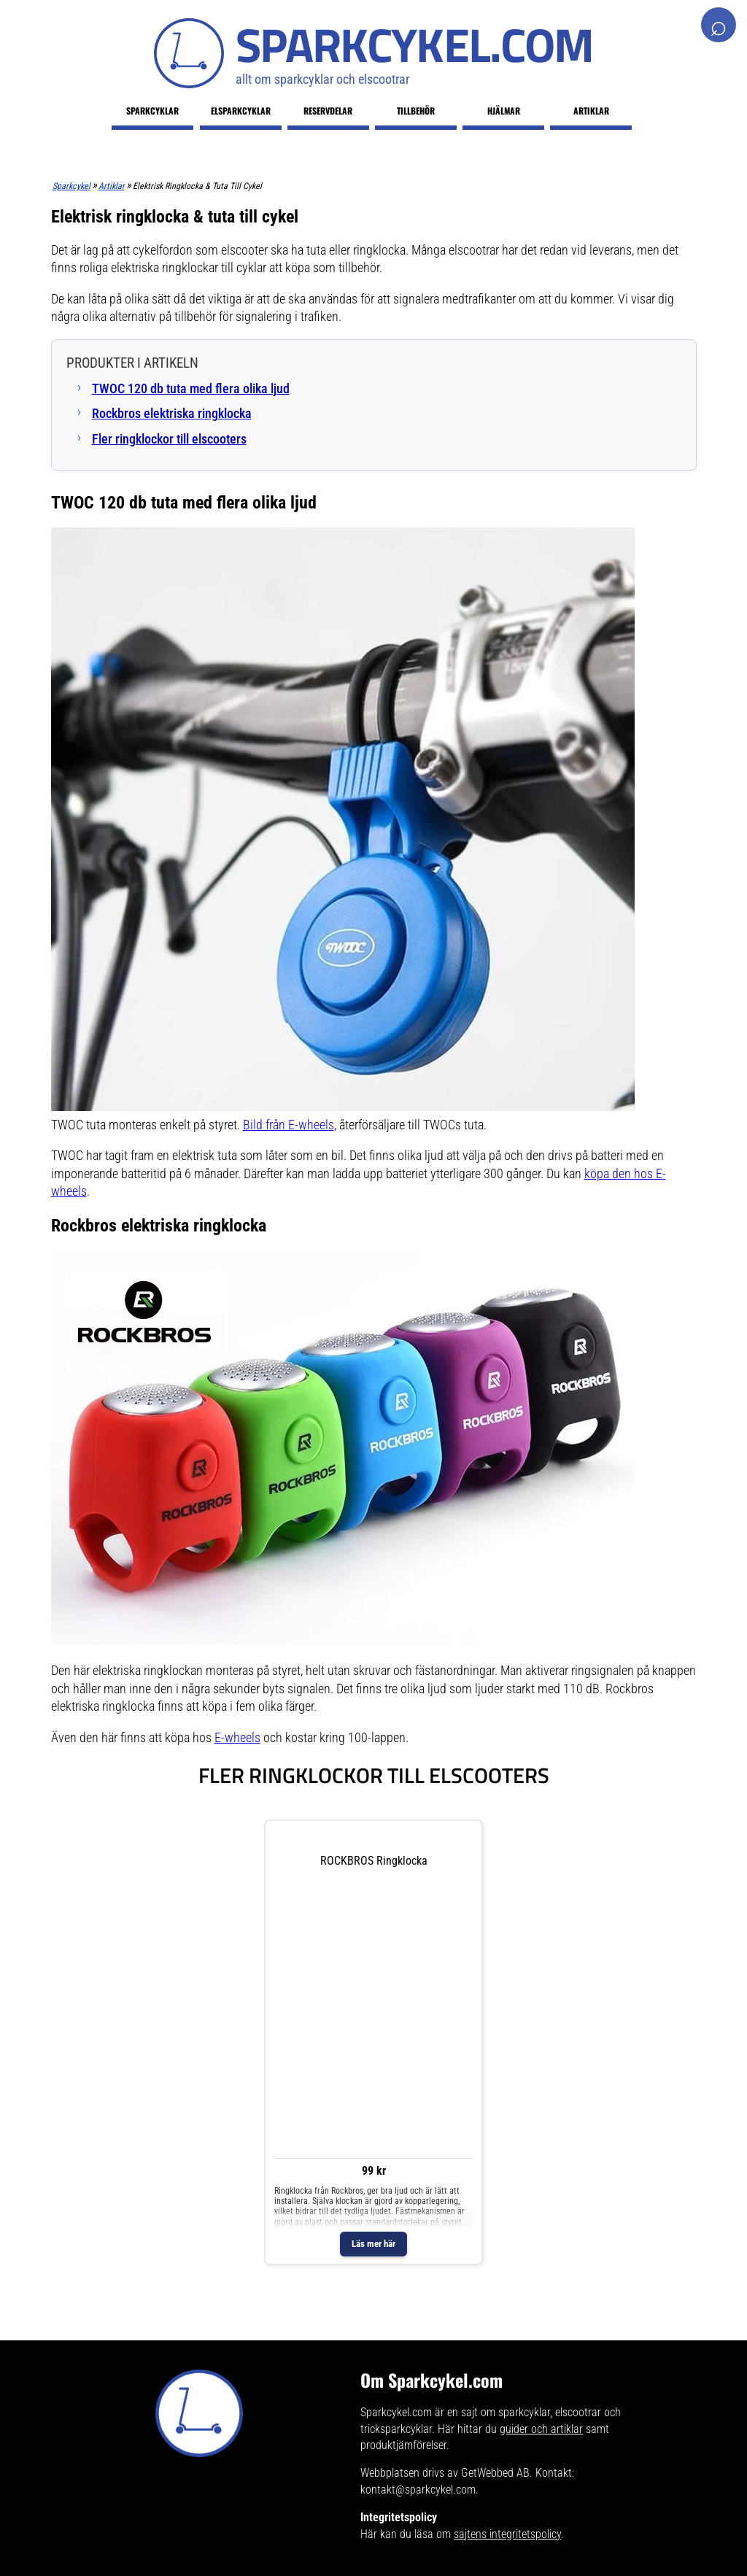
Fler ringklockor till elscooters (169, 439)
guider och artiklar (541, 2429)
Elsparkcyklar (241, 110)
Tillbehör (416, 110)
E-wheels (237, 1737)
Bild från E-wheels (288, 1125)
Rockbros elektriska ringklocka (172, 413)
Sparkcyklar (152, 110)
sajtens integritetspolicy (507, 2534)
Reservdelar (327, 110)
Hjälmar (503, 110)
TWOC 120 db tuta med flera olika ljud (191, 389)
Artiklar (591, 110)
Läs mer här (373, 2243)
